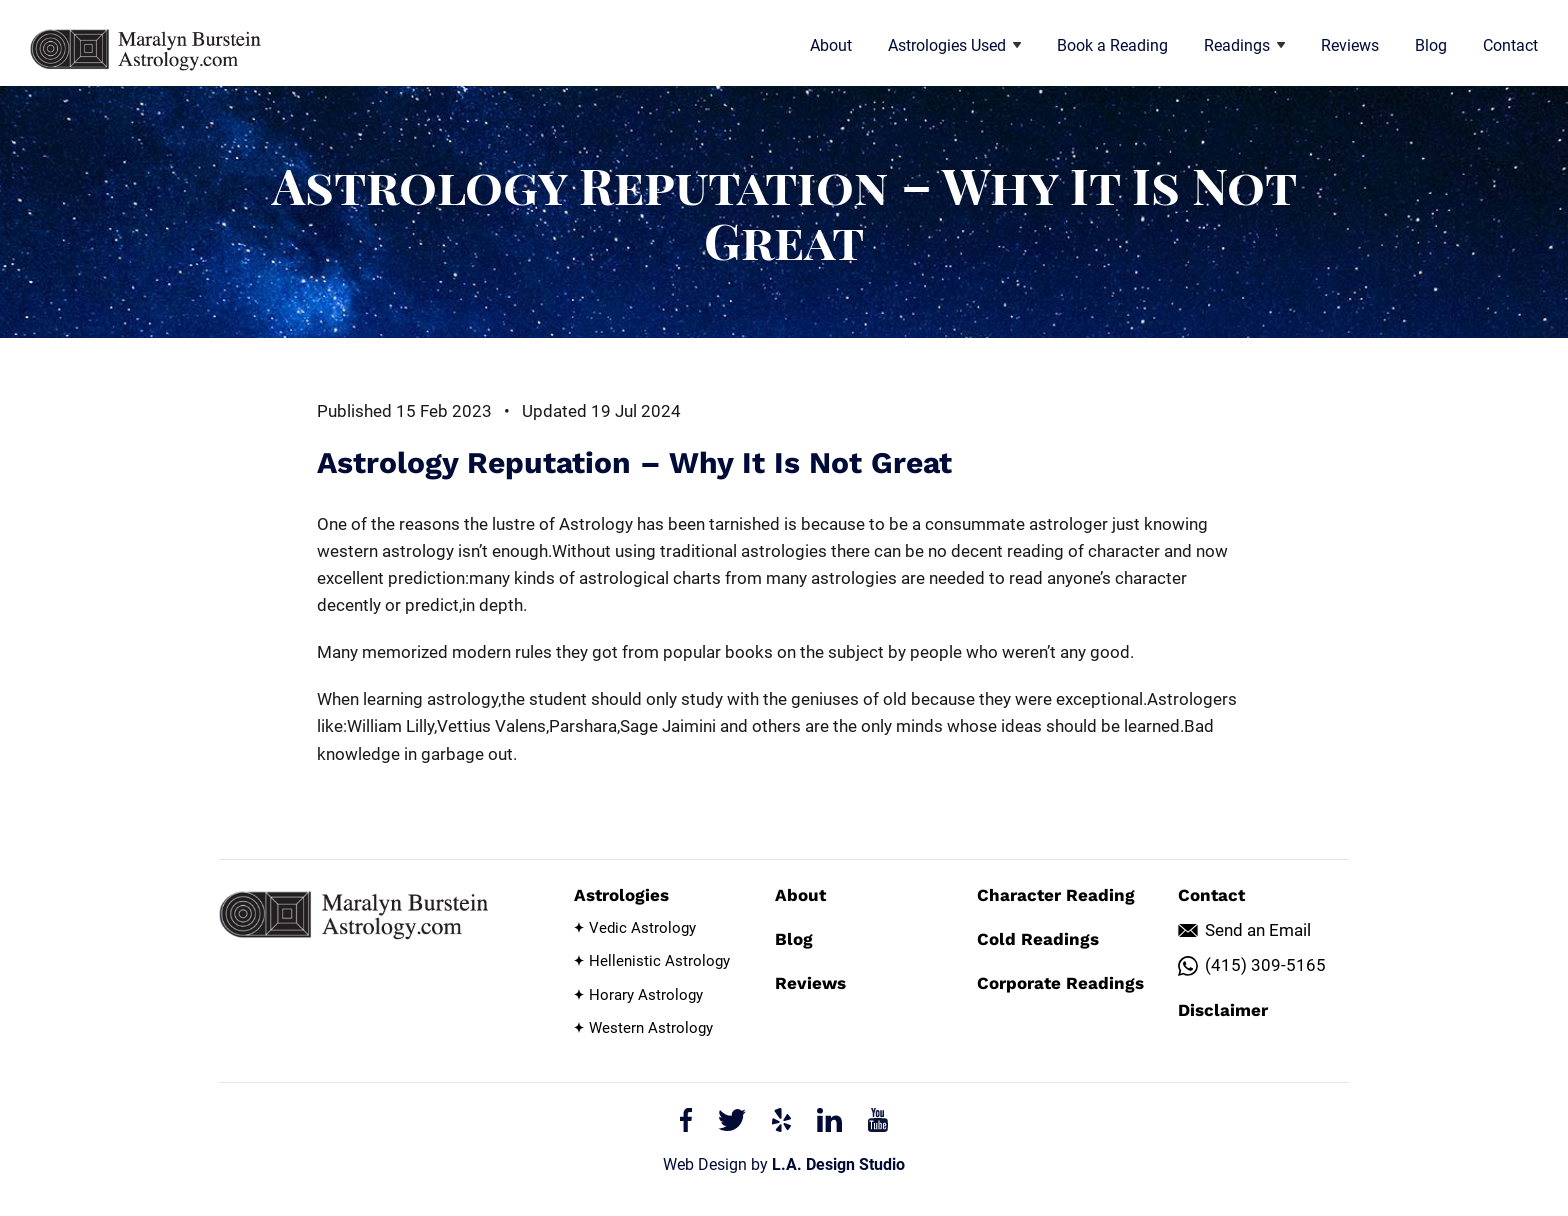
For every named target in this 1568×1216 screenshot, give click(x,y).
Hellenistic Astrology (659, 961)
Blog (1431, 45)
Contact (1510, 45)
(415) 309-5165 (1265, 965)
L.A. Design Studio (838, 1164)
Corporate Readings (1060, 983)
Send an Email (1258, 930)
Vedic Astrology (642, 928)
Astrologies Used (954, 45)
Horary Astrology (646, 995)
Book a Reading (1112, 45)
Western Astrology (651, 1028)
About (831, 45)
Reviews (1350, 45)
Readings (1244, 45)
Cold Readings (1038, 939)
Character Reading (1056, 895)
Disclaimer (1223, 1010)
